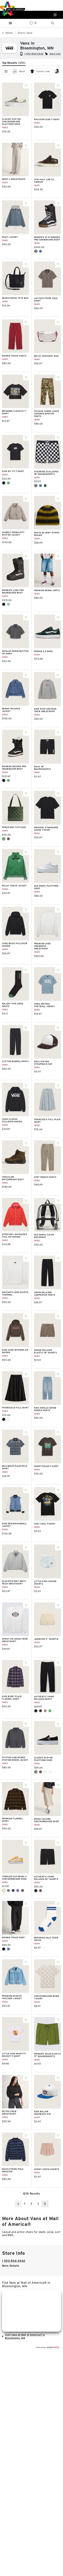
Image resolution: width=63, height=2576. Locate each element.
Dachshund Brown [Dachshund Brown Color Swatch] (8, 838)
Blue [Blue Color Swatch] (40, 485)
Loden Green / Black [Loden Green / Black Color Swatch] (45, 485)
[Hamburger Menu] (10, 23)
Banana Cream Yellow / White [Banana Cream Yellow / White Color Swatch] (3, 1890)
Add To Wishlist (26, 85)
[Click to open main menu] (55, 15)
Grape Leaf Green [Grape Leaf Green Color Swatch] (50, 1710)
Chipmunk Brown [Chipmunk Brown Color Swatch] (40, 1772)
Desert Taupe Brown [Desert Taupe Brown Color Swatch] (45, 1710)
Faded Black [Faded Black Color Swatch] (3, 604)
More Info (55, 53)
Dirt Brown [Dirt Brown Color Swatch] (40, 1890)
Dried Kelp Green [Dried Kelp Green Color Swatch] (8, 483)
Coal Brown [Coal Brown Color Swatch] (40, 1710)
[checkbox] (20, 71)
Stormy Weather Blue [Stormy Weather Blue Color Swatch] (40, 251)
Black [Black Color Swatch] (3, 483)
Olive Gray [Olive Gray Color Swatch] (8, 604)
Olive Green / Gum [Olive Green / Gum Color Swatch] (8, 780)
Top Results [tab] (13, 62)
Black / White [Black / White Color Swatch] (35, 251)
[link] (31, 23)
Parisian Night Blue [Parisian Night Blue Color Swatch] (8, 1949)
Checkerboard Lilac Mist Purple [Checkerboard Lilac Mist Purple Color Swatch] (17, 1890)
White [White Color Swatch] (8, 1419)
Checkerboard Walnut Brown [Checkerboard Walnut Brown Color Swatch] (22, 1890)
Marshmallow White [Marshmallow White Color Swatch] (45, 1772)
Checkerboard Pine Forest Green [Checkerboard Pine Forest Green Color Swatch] (3, 838)
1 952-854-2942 (34, 53)
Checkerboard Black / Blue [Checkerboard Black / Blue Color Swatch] (13, 1890)
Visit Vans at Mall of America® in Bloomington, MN (23, 2336)
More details (10, 2265)
